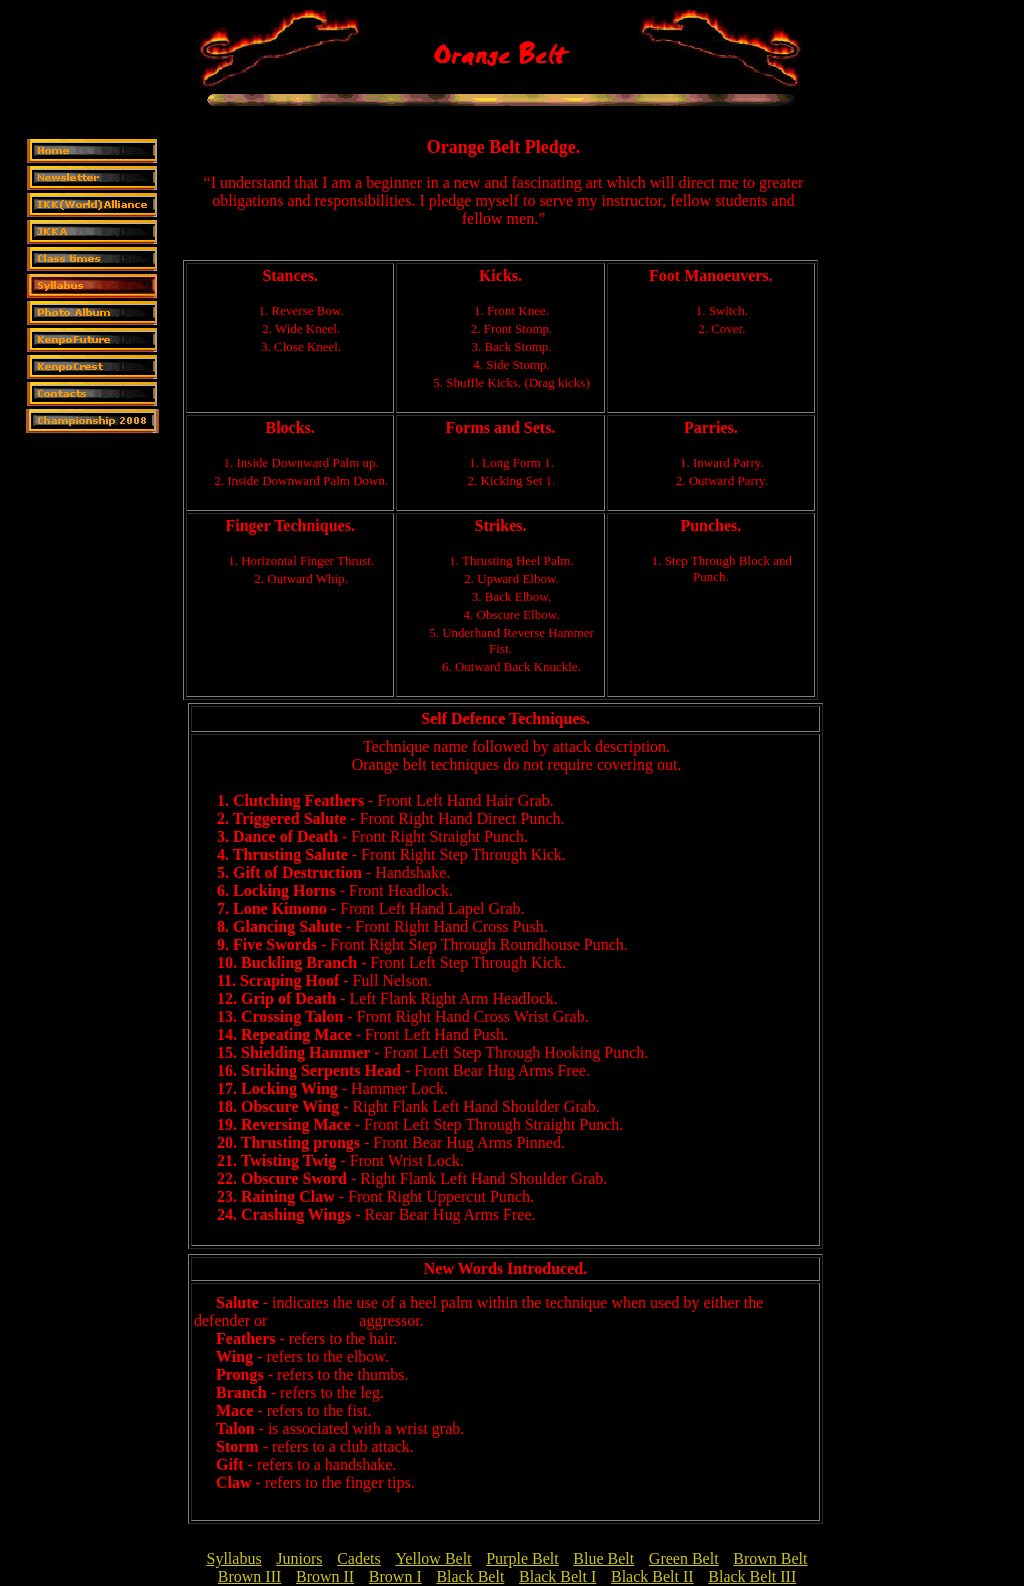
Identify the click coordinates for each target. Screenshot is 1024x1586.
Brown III (250, 1576)
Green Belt (684, 1558)
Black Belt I (557, 1576)
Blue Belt (603, 1558)
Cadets (359, 1558)
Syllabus (234, 1558)
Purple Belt (522, 1558)
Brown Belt (770, 1558)
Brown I (395, 1576)
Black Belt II (652, 1576)
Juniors (299, 1558)
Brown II (325, 1576)
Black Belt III (752, 1576)
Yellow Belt (433, 1558)
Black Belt (470, 1576)
